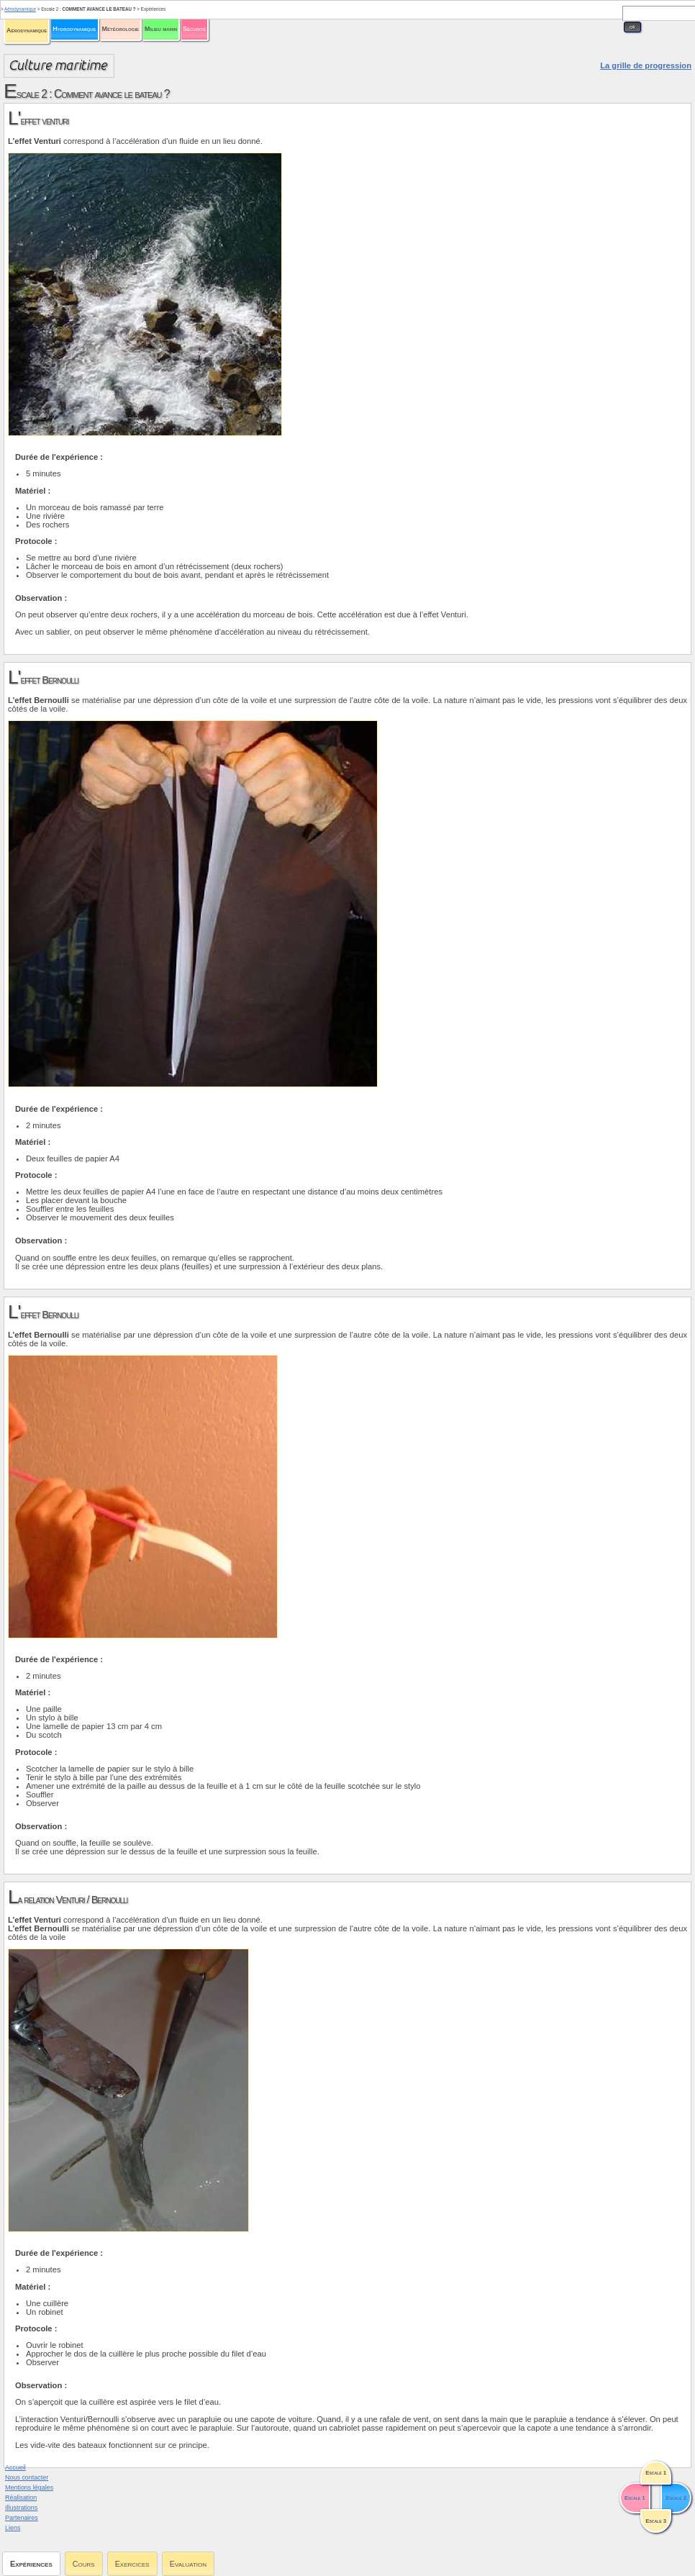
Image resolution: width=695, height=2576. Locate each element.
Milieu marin (161, 28)
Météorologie (120, 28)
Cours (84, 2563)
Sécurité (194, 28)
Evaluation (188, 2563)
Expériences (31, 2563)
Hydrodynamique (74, 28)
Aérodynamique (26, 30)
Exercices (132, 2563)
